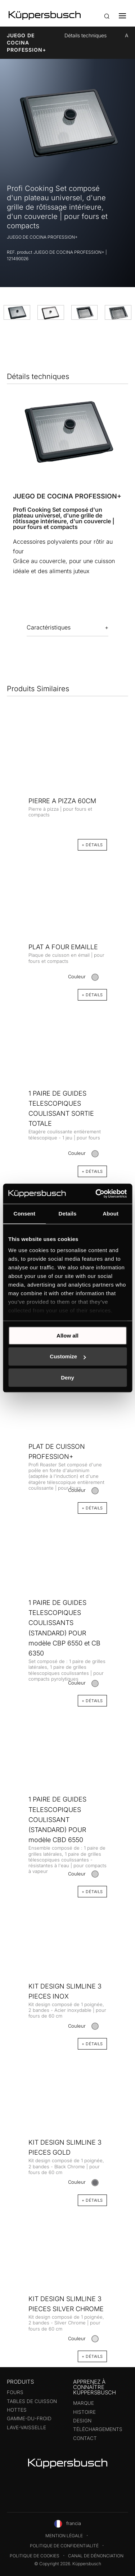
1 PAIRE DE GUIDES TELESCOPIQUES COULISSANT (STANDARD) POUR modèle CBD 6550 (57, 1819)
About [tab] (110, 1213)
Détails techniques (85, 35)
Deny (67, 1377)
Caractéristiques (49, 627)
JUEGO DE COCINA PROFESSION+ (26, 42)
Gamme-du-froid (29, 2418)
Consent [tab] (24, 1213)
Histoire (84, 2412)
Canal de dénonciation (95, 2555)
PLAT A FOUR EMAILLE (63, 947)
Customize (68, 1356)
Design (82, 2420)
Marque (83, 2403)
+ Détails (92, 2356)
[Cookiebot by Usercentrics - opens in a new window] (96, 1193)
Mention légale (64, 2535)
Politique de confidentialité (64, 2545)
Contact (85, 2438)
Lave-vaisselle (26, 2427)
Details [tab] (68, 1213)
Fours (15, 2392)
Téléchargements (97, 2429)
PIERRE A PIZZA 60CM (62, 801)
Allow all (67, 1336)
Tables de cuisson (32, 2401)
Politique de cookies (34, 2555)
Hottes (17, 2410)
